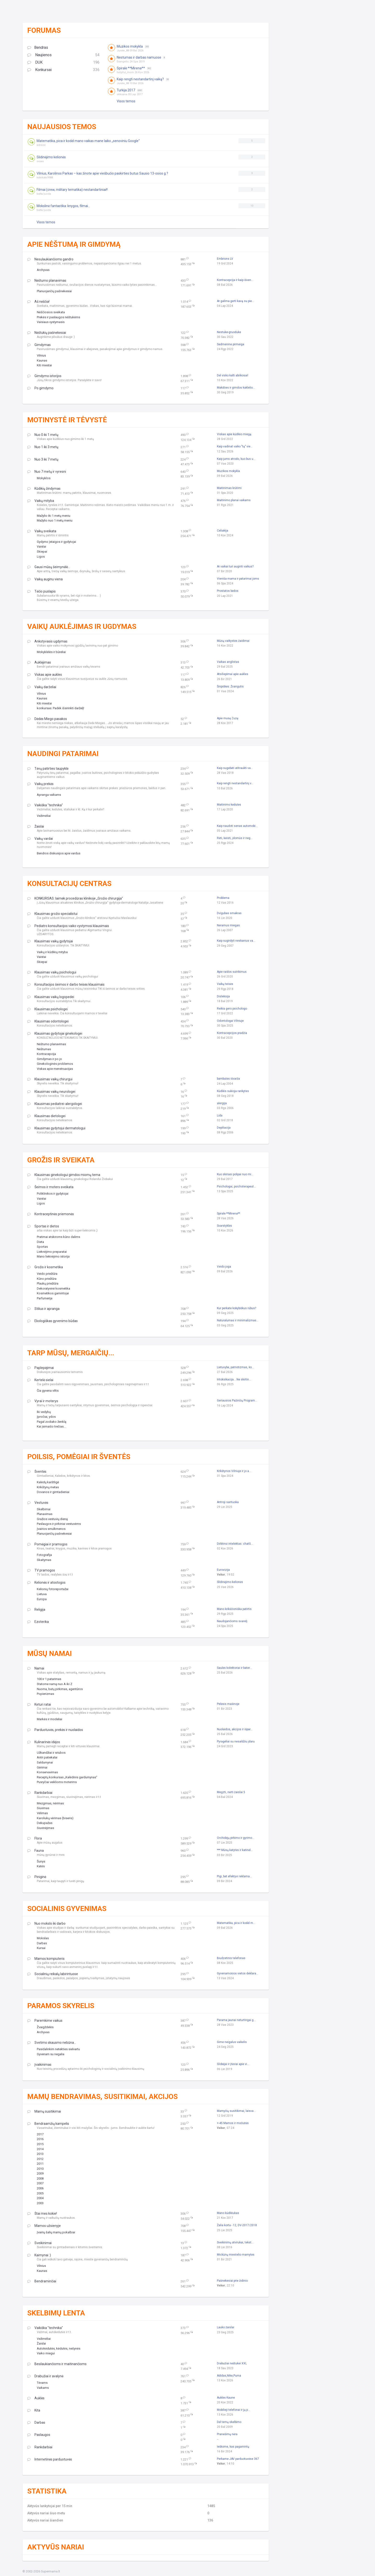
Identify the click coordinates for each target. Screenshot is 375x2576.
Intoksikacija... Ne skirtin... (234, 1379)
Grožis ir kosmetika (45, 1267)
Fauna (35, 1850)
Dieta (40, 1242)
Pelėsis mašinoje (228, 1704)
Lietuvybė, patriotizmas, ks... (235, 1367)
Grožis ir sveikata (60, 1160)
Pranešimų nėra (227, 2434)
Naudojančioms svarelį (232, 1621)
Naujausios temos (61, 126)
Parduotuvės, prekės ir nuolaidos (55, 1730)
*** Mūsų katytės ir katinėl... (235, 1850)
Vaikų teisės (225, 984)
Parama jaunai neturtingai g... (236, 2020)
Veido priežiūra (47, 1273)
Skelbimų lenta (56, 2313)
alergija (222, 1103)
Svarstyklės (224, 1225)
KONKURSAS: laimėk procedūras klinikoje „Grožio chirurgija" (75, 898)
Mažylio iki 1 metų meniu (53, 515)
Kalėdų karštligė (48, 1482)
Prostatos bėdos (227, 591)
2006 (40, 2188)
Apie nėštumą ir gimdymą (74, 244)
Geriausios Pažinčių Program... (237, 1400)
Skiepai (42, 551)
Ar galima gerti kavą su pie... (235, 301)
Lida (219, 1115)
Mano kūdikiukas (228, 2213)
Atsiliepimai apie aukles (232, 674)
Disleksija (223, 996)
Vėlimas (42, 1813)
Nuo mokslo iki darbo (46, 1923)
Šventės (36, 1471)
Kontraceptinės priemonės (50, 1214)
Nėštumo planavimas (46, 280)
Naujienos (63, 55)
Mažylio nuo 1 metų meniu (54, 520)
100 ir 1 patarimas (49, 1679)
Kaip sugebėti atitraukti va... (235, 768)
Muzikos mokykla (228, 471)
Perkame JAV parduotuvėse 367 (238, 2459)
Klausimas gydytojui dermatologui (56, 1128)
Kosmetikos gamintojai (53, 1293)
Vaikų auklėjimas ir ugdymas (81, 626)
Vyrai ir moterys (42, 1401)
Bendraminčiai (41, 2281)
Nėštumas (44, 1049)
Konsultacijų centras (69, 883)
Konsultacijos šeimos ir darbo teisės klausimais (66, 984)
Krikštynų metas (48, 1487)
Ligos (41, 556)
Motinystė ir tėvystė (67, 420)
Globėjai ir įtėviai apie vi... (233, 2064)
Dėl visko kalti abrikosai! (232, 375)
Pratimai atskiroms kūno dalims (58, 1237)
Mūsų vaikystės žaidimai (233, 641)
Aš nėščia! (38, 301)
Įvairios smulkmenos (51, 1529)
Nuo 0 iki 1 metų (42, 435)
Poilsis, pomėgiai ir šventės (78, 1456)
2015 (40, 2144)
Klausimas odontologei (48, 1021)
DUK (63, 62)
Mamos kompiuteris (46, 1959)
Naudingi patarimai (63, 753)
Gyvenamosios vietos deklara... (237, 1973)
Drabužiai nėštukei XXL (232, 2363)
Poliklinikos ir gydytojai (52, 1193)
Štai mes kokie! (42, 2213)
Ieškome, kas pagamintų (233, 2446)
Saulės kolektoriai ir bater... (234, 1668)
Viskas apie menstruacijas (55, 1069)
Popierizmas (45, 1694)
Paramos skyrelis (60, 2005)
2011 (40, 2163)
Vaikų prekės (40, 784)
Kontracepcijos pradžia (232, 1033)
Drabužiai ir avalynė (45, 2376)
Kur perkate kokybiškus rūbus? (236, 1308)
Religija (36, 1609)
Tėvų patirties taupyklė (47, 768)
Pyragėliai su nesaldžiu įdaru (236, 1741)
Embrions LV (225, 258)
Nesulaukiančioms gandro (50, 259)
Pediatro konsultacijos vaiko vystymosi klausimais (68, 926)
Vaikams (43, 2387)
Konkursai (63, 70)
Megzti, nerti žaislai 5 (231, 1792)
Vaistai (41, 546)
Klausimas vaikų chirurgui (49, 1079)
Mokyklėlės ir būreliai (51, 652)
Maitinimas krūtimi (229, 488)
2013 (40, 2154)
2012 (40, 2159)
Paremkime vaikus (44, 2020)
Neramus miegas (228, 925)
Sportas (42, 1246)
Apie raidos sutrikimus (232, 971)
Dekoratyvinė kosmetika (53, 1288)
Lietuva (42, 1594)
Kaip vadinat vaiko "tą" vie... (235, 446)
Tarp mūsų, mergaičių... (70, 1353)
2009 (40, 2173)
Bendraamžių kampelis (48, 2124)
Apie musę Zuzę (227, 718)
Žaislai (35, 826)
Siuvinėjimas (45, 1828)
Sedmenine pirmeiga (230, 344)
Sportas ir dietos (43, 1226)
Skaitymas (44, 1560)
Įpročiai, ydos (46, 1416)
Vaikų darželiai (41, 687)
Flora (34, 1838)
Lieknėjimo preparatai (52, 1251)
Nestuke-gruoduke (229, 332)
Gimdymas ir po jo (49, 1059)
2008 (40, 2178)
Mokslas (43, 1938)
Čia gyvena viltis (48, 1390)
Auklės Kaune (226, 2397)
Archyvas (43, 270)
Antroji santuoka (228, 1502)
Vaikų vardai (40, 838)
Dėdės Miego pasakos (47, 719)
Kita (33, 2410)
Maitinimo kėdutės (229, 804)
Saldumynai (45, 1762)
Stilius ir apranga (43, 1309)
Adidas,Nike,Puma (229, 2375)
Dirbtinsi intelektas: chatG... (235, 1543)
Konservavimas (47, 1772)
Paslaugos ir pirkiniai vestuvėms (59, 1524)
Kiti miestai (44, 365)
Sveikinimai (39, 2243)
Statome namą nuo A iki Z (54, 1684)
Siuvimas (43, 1808)
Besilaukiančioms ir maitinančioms (57, 2364)
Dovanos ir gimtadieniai (53, 1492)
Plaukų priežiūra (47, 1283)
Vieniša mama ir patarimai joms (238, 578)
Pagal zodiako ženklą (51, 1421)
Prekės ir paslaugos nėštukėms (58, 317)
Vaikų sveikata (41, 531)
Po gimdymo (40, 388)
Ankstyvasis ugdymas (47, 641)
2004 (40, 2198)
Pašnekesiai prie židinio (232, 2280)
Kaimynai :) (39, 2255)
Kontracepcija (46, 1054)
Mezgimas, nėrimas (50, 1803)
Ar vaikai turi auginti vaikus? (235, 566)
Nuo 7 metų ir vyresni (46, 471)
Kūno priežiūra (46, 1278)
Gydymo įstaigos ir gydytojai (56, 542)
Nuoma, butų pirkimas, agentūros (60, 1689)
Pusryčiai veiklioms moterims (57, 1782)
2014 (40, 2149)
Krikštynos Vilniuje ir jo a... (234, 1471)
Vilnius (41, 355)
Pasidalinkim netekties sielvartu (58, 2049)
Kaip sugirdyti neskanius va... (236, 940)
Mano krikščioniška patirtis (234, 1609)
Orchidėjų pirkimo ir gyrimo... (235, 1838)
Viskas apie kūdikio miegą (234, 434)
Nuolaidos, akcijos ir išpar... (235, 1729)
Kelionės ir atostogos (46, 1582)
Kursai (41, 1948)
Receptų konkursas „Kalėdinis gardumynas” (67, 1777)
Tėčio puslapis (41, 591)
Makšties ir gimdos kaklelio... (236, 387)
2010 (40, 2168)
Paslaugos (38, 2435)
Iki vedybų (44, 1412)
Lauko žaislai (225, 2327)
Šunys (41, 1861)
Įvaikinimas (39, 2064)
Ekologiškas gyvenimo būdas (52, 1321)
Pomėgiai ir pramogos (47, 1544)
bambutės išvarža (228, 1078)
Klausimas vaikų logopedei (50, 997)
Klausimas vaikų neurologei (51, 1091)
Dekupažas (44, 1823)
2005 (40, 2193)
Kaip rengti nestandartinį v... (235, 783)
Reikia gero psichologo (232, 1008)
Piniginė (36, 1877)
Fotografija (44, 1555)
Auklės (35, 2398)
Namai (35, 1668)
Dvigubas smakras (229, 913)
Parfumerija (44, 1298)
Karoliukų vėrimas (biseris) (55, 1818)
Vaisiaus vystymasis (51, 322)
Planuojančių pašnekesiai (54, 291)
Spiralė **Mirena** (228, 1213)
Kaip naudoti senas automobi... (237, 826)
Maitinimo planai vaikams (234, 500)
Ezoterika (38, 1622)
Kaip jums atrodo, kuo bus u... (236, 459)
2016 (40, 2139)
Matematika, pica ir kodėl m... (236, 1923)
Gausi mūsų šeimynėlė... (48, 567)
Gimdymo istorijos (44, 376)
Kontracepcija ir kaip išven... (235, 280)
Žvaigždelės (45, 2027)
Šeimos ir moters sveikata (50, 1187)
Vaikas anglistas (228, 662)
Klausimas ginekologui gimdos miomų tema (63, 1175)
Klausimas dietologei (46, 1116)
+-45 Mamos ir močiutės (233, 2123)
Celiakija (222, 530)
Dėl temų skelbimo (229, 2422)
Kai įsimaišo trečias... (51, 1426)
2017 (40, 2134)
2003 (40, 2203)
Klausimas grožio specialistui (52, 914)
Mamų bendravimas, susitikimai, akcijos (102, 2096)
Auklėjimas (39, 662)
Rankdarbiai (39, 1793)
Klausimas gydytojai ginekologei (54, 1033)
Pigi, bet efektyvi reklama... (234, 1876)
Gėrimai (42, 1767)
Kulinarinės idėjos (43, 1742)
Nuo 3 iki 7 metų (42, 459)
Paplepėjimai (40, 1368)
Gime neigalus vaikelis (232, 2042)
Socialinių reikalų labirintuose (52, 1974)
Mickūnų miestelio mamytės (235, 2254)
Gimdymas (39, 345)
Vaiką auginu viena (45, 579)
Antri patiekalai (47, 1757)
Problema (223, 898)
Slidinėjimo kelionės (230, 1582)
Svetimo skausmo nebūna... (51, 2042)
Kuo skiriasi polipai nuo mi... (235, 1174)
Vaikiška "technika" (45, 805)
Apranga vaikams (49, 794)
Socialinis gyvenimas (66, 1908)
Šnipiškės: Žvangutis (230, 686)
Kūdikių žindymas (44, 488)
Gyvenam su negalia (50, 2054)
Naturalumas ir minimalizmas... (238, 1320)
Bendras (37, 47)
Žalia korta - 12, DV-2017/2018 (237, 2225)
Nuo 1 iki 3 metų (42, 447)
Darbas (42, 1943)
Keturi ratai (39, 1704)
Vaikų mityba (40, 501)
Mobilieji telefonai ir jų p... (233, 2409)
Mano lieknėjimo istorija (53, 1256)
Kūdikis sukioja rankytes (233, 1091)
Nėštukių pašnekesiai (46, 333)
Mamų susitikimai (44, 2111)
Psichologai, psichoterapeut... (236, 1186)
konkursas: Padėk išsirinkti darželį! (60, 708)
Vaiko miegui (46, 2353)
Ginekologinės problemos (55, 1064)
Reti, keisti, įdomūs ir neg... (235, 838)
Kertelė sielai (40, 1380)
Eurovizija (223, 1569)
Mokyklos (43, 478)
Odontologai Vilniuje (230, 1020)
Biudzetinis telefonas (231, 1958)
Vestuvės (37, 1503)
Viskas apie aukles (44, 674)
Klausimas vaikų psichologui (51, 972)
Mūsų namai (49, 1653)
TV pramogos (41, 1570)
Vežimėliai (44, 816)
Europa (42, 1599)
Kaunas (42, 360)
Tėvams (42, 2382)
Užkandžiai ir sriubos (51, 1752)
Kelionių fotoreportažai (52, 1589)
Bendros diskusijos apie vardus (58, 853)
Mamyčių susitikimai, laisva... (236, 2111)
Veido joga (224, 1266)
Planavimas (44, 1514)
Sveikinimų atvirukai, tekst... (235, 2242)
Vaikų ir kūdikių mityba (52, 952)
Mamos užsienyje (44, 2226)
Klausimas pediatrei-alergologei (54, 1104)
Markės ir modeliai (49, 1719)
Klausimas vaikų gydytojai (50, 941)
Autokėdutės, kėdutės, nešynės (58, 2348)
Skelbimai (43, 1509)
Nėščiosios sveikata (51, 312)
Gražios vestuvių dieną (52, 1519)
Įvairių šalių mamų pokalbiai (56, 2232)
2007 (40, 2183)
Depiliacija (224, 1127)
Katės (41, 1866)
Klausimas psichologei (47, 1009)
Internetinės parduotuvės (49, 2459)
